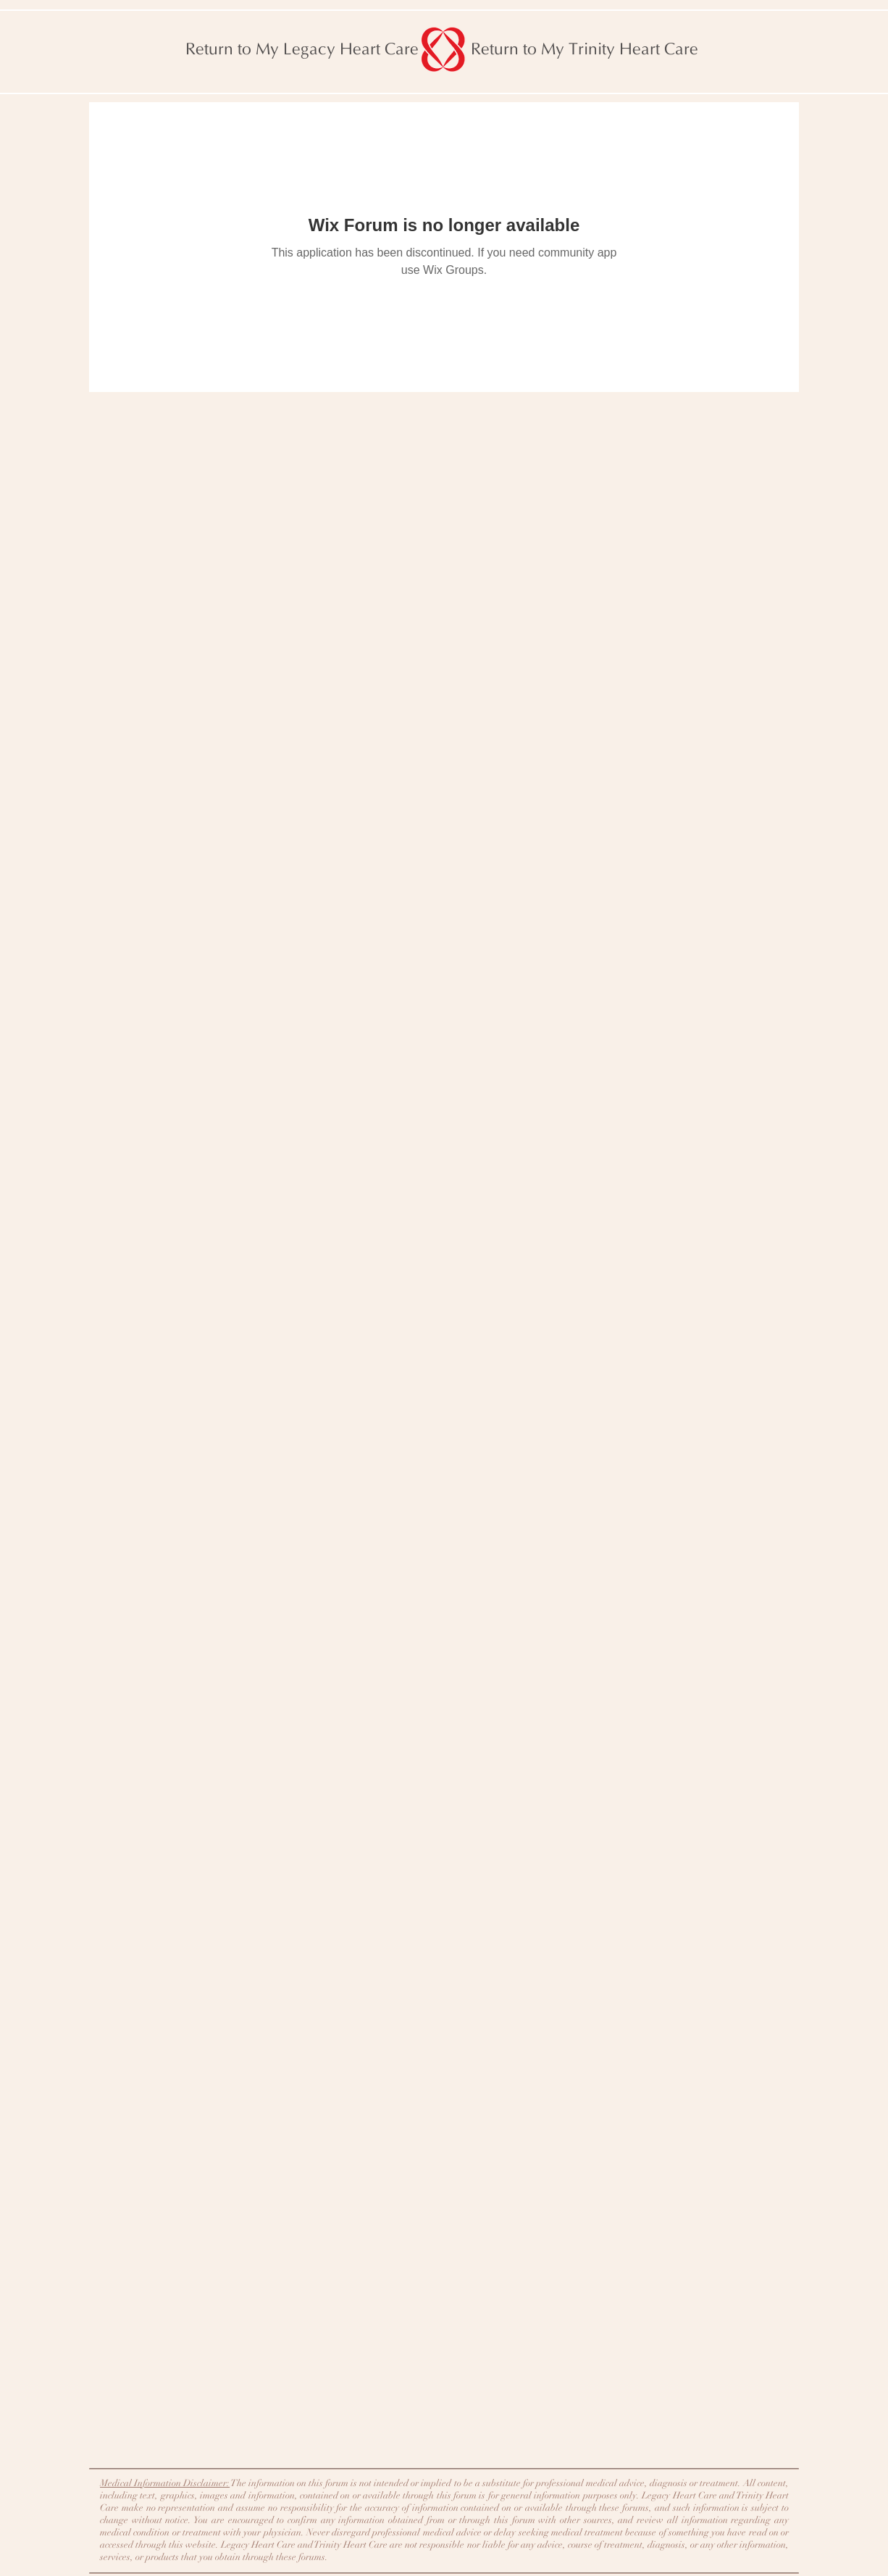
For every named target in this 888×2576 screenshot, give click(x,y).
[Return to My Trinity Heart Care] (584, 49)
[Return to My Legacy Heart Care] (302, 49)
